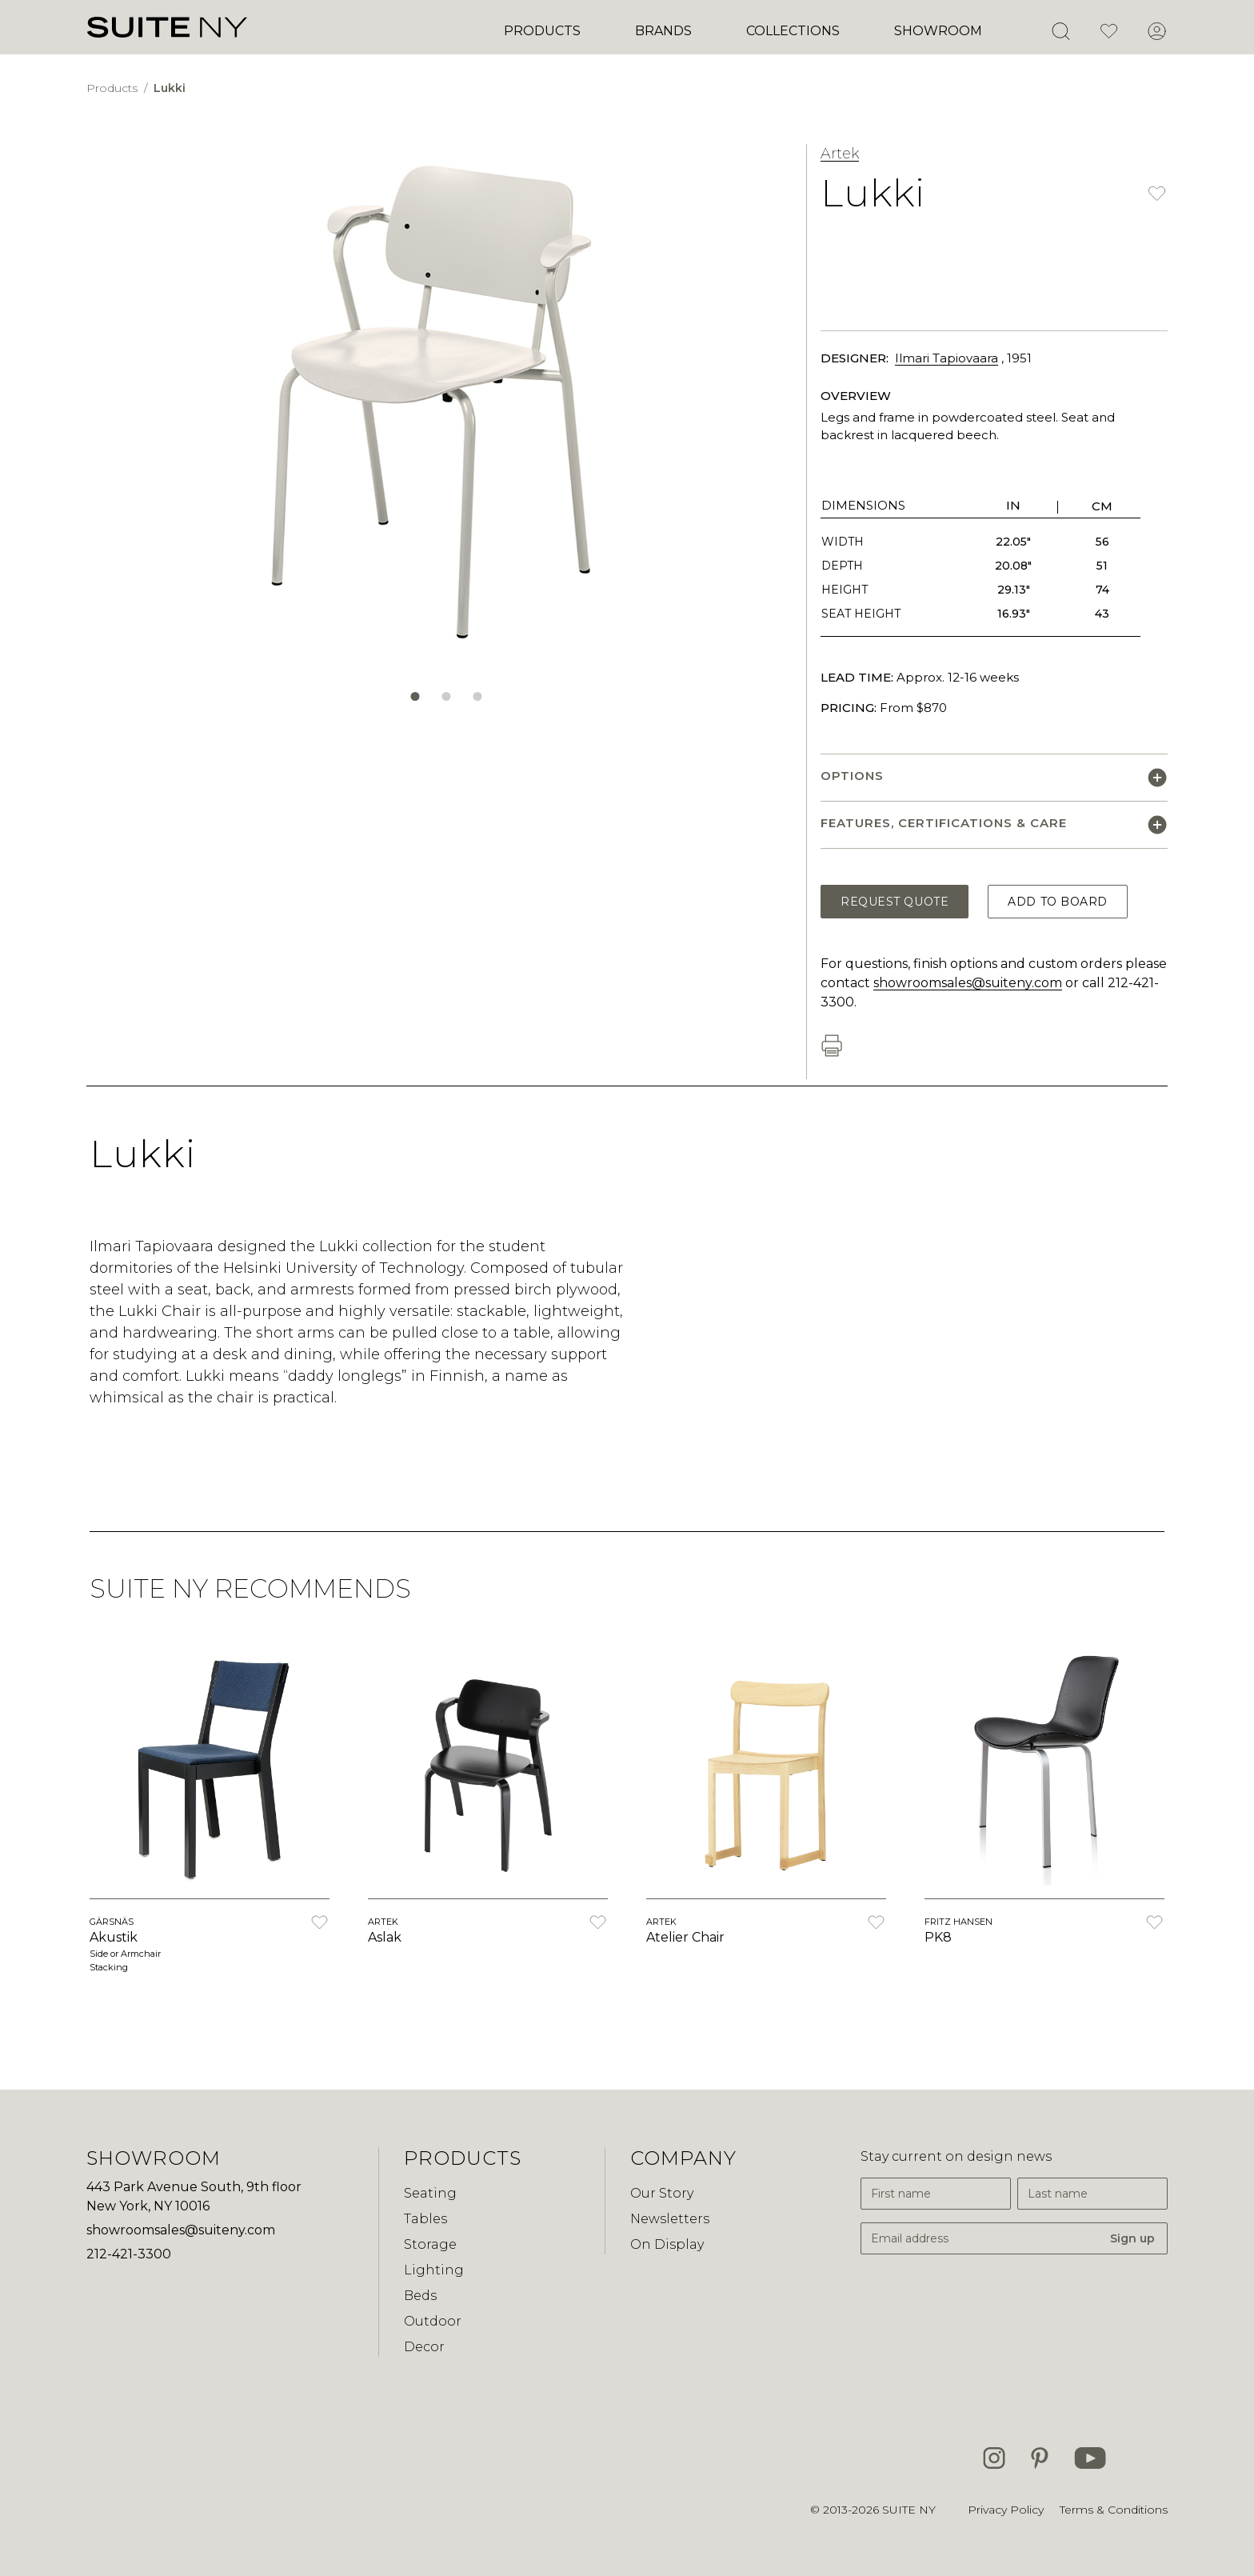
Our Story (661, 2193)
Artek (840, 153)
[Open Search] (1060, 31)
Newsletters (669, 2218)
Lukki (170, 88)
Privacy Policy (1006, 2509)
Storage (430, 2244)
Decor (424, 2346)
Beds (420, 2295)
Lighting (434, 2270)
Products (542, 30)
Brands (663, 30)
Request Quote (894, 901)
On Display (667, 2244)
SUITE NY (909, 2509)
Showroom (938, 30)
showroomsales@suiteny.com (967, 982)
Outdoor (432, 2321)
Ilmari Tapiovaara (946, 358)
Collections (793, 30)
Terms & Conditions (1114, 2509)
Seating (430, 2193)
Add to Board (1058, 901)
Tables (425, 2218)
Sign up (1132, 2238)
